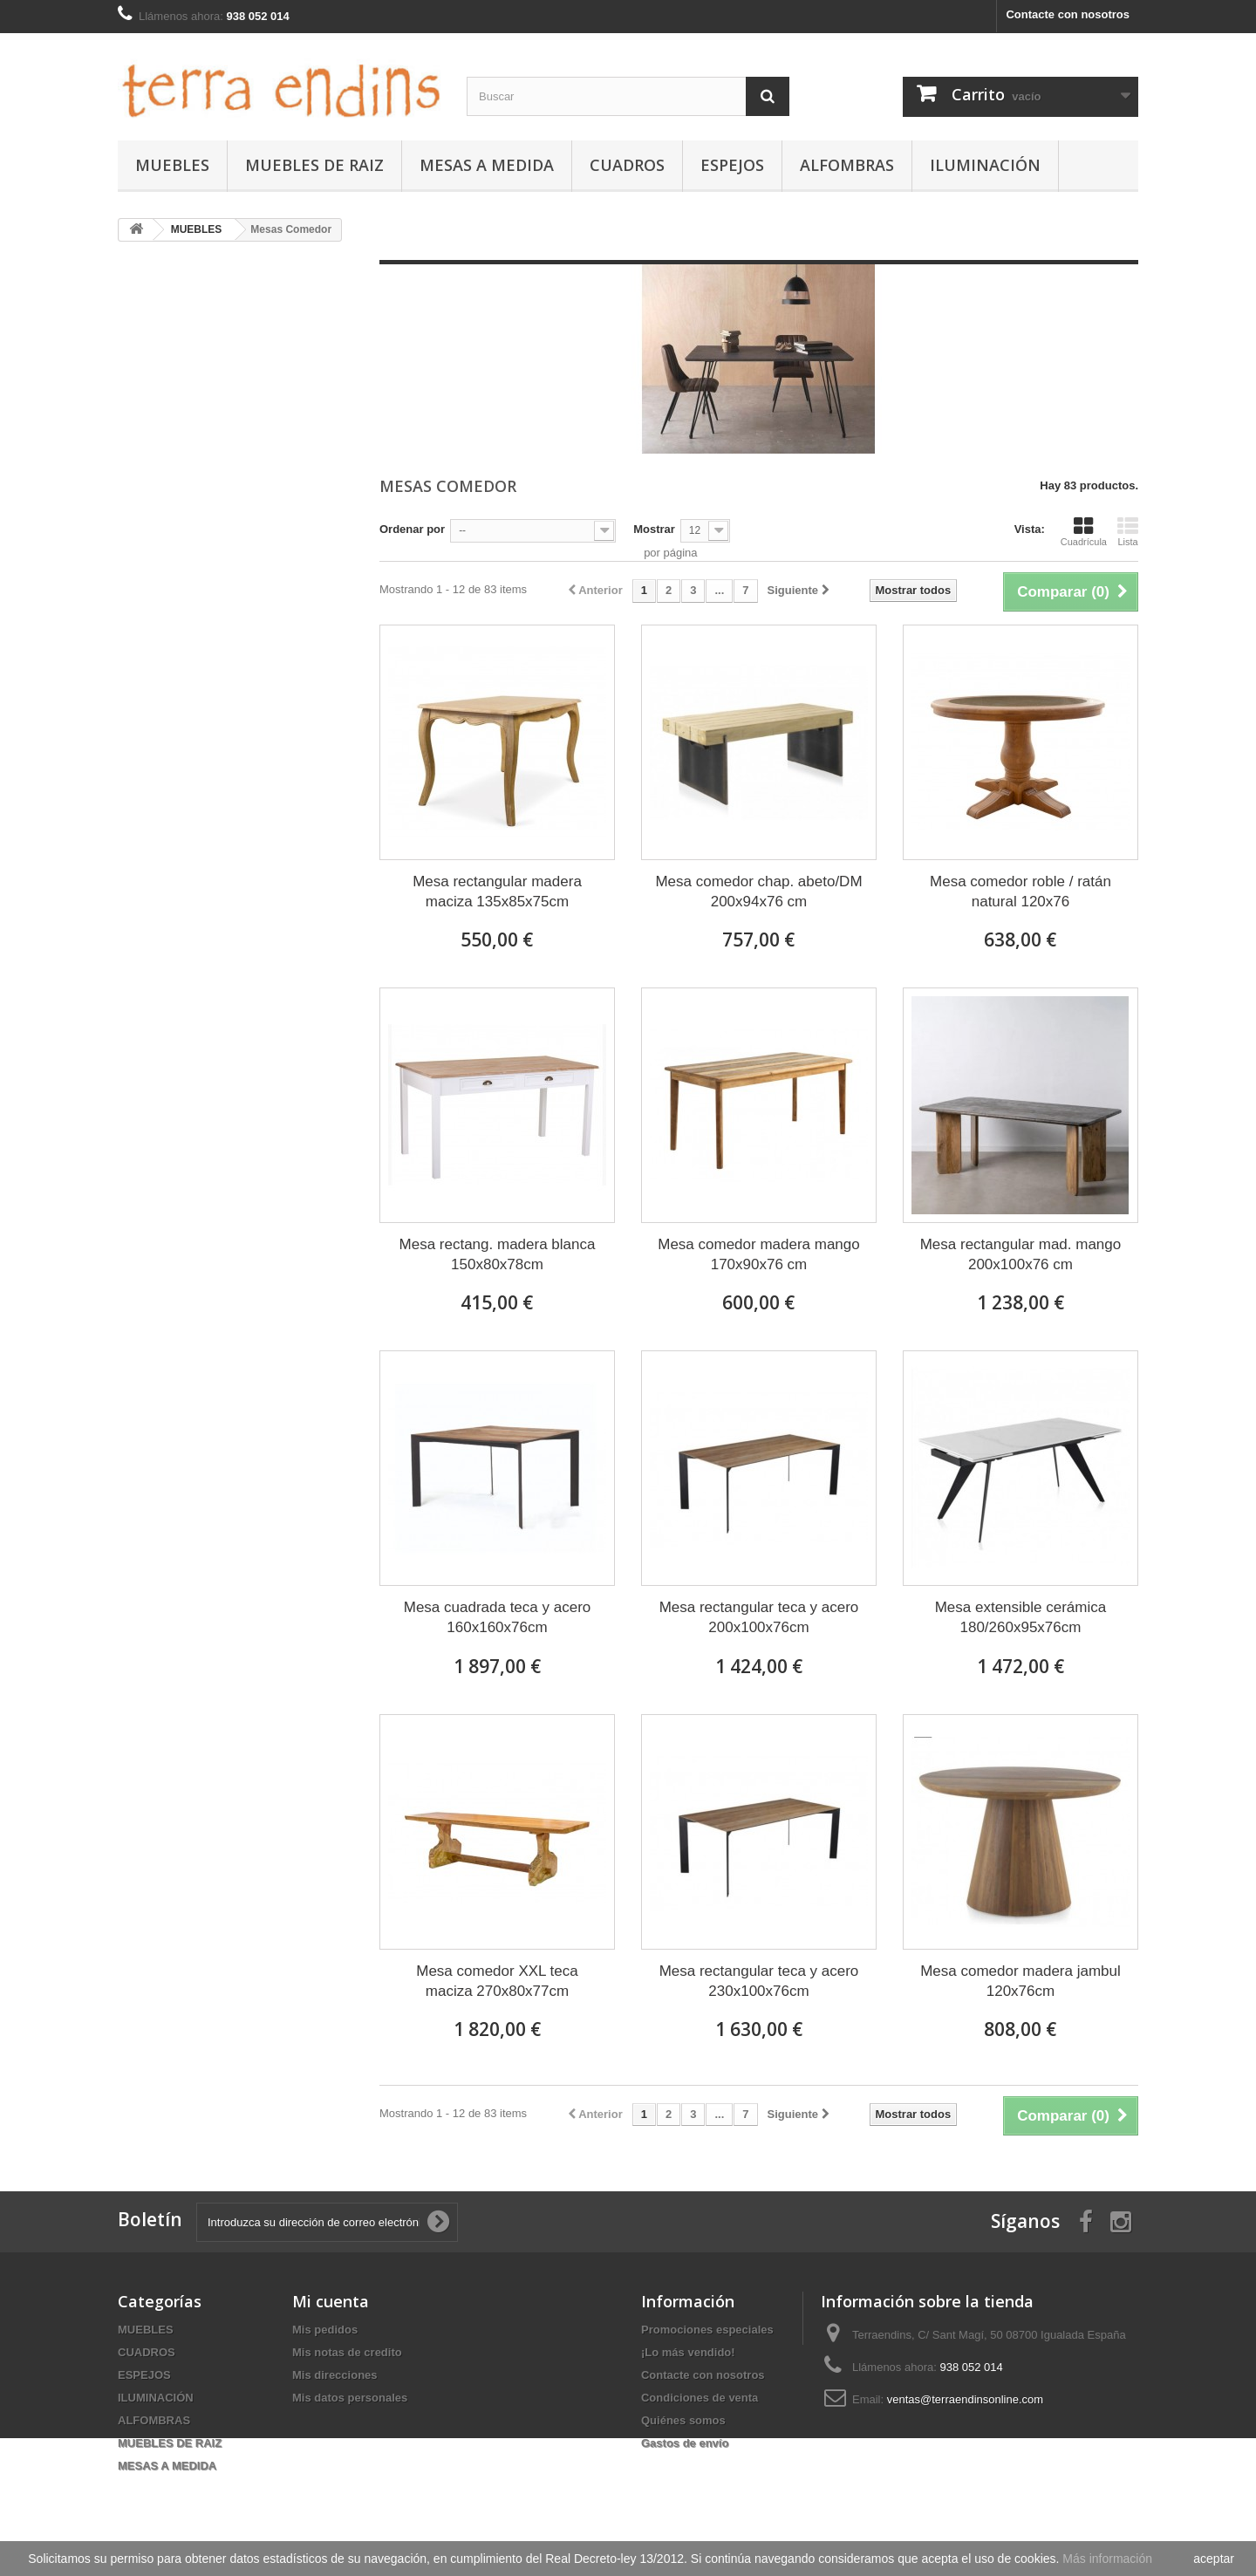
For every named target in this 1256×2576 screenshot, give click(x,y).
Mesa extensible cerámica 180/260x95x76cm (1021, 1617)
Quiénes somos (683, 2420)
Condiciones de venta (699, 2397)
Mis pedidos (325, 2329)
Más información (1107, 2559)
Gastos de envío (684, 2443)
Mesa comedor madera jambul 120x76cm (1020, 1981)
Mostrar (654, 529)
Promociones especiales (707, 2329)
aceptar (1213, 2559)
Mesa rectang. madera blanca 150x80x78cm (497, 1254)
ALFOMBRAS (847, 164)
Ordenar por (412, 529)
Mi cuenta (330, 2301)
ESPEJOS (732, 164)
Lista (1127, 531)
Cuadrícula (1084, 531)
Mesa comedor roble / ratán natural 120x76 (1020, 891)
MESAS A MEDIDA (487, 164)
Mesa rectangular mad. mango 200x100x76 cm (1021, 1254)
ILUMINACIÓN (985, 164)
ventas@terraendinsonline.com (965, 2399)
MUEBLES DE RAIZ (314, 164)
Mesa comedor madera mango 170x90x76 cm (759, 1254)
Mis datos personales (349, 2397)
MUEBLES (172, 164)
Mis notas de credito (347, 2352)
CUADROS (627, 164)
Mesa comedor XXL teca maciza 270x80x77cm (497, 1981)
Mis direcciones (335, 2374)
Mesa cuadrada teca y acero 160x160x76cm (497, 1617)
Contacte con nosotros (1068, 14)
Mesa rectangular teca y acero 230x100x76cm (759, 1981)
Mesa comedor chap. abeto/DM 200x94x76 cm (758, 891)
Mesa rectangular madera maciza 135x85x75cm (497, 891)
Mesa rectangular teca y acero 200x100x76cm (759, 1617)
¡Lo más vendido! (688, 2352)
